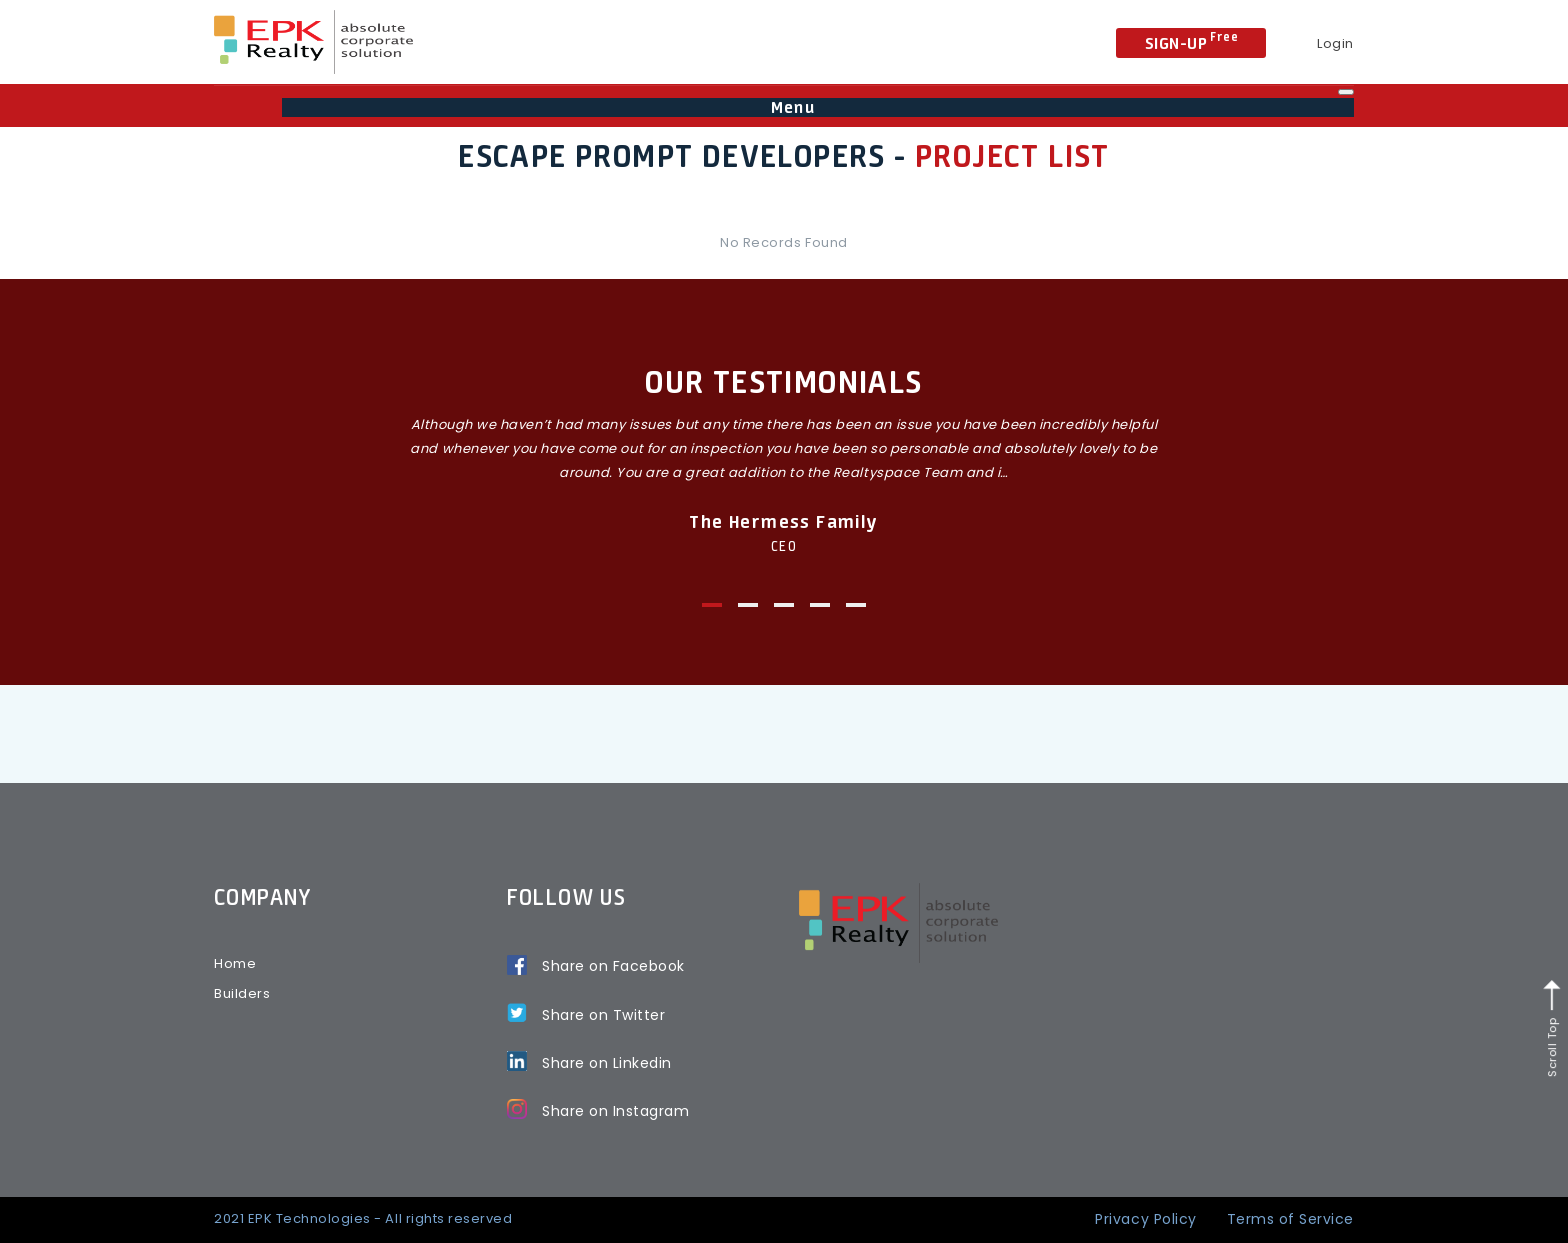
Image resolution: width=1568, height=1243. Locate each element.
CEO (784, 546)
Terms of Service (1290, 1219)
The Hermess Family (783, 521)
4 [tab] (820, 605)
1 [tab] (712, 605)
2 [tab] (748, 605)
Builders (242, 993)
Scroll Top (1552, 1028)
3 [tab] (784, 605)
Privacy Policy (1145, 1219)
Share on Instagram (615, 1111)
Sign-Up (1192, 41)
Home (235, 963)
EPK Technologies (309, 1218)
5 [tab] (856, 605)
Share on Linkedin (607, 1063)
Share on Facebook (613, 966)
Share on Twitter (603, 1015)
